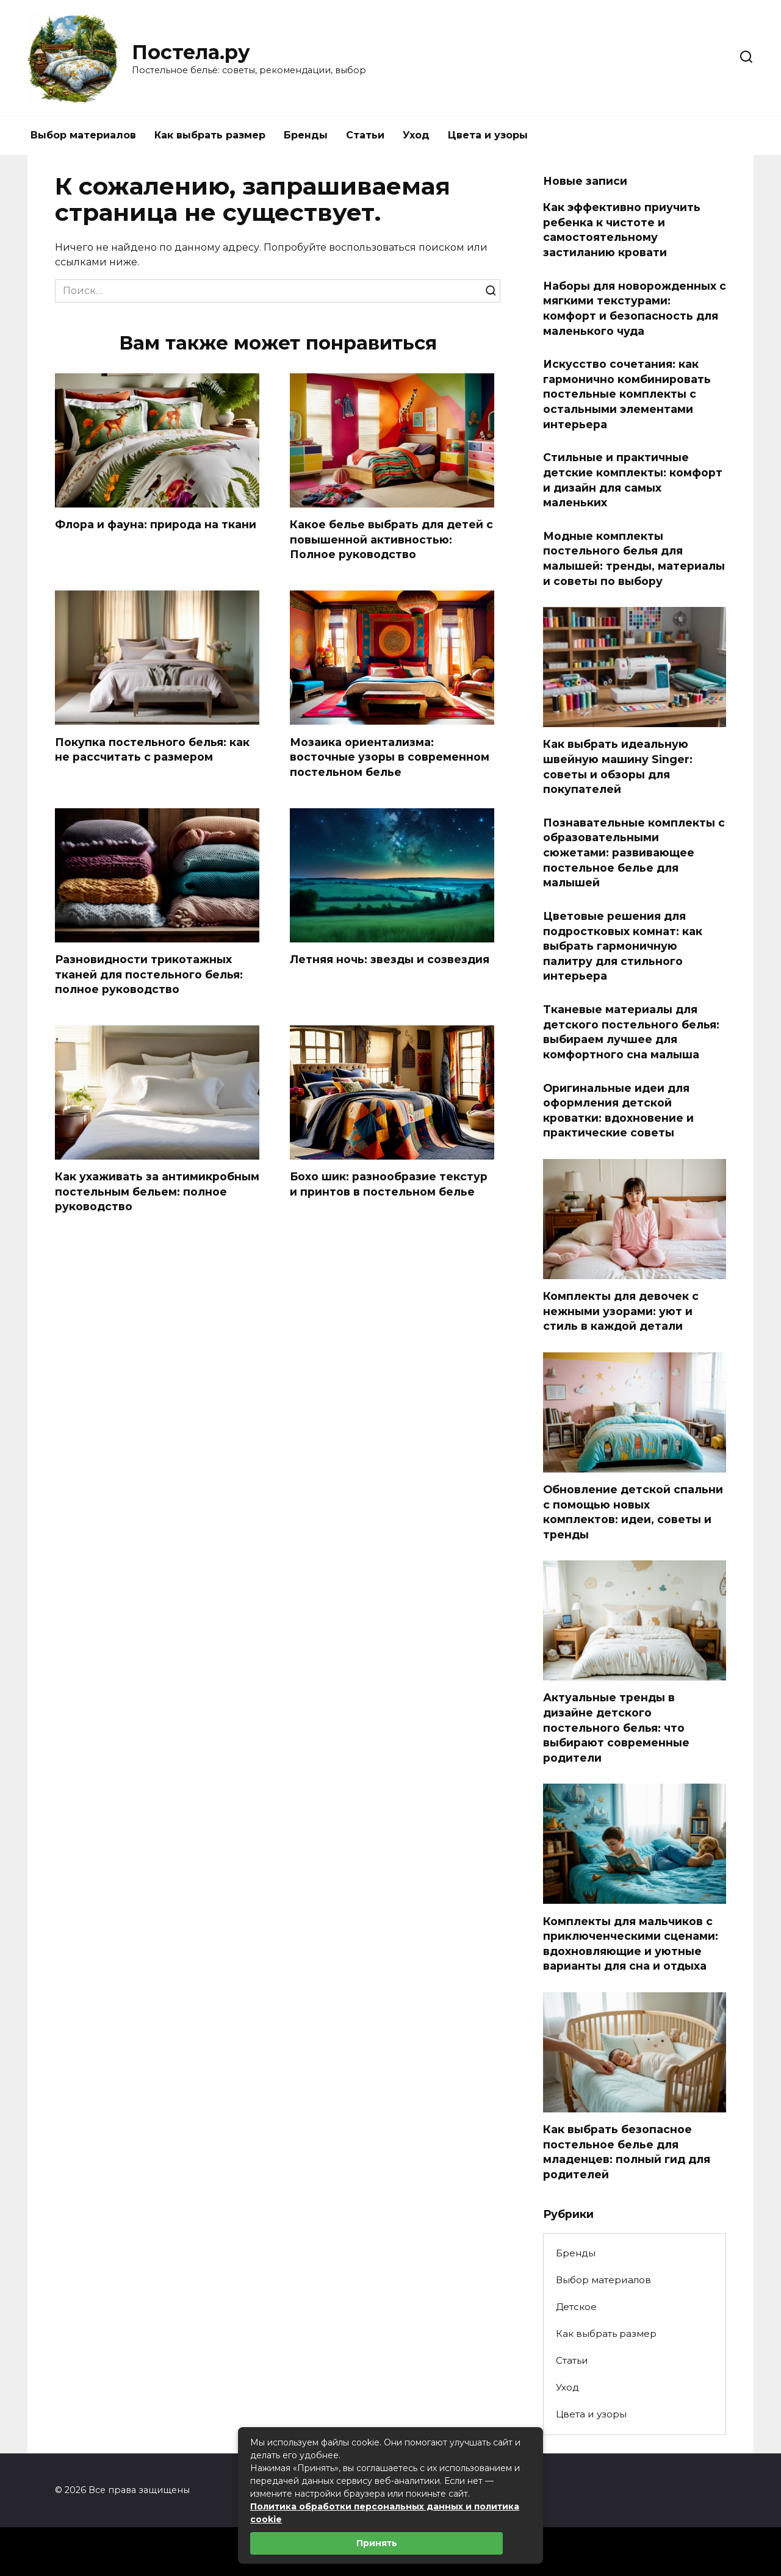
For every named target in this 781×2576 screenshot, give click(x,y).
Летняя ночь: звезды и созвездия (389, 959)
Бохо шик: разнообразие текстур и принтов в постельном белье (389, 1185)
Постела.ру (191, 52)
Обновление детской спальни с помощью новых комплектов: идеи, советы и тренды (633, 1512)
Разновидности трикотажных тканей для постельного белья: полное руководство (149, 974)
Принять (376, 2543)
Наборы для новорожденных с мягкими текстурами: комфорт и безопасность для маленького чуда (634, 308)
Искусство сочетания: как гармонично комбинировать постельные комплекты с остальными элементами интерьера (627, 394)
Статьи (365, 135)
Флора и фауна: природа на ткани (155, 524)
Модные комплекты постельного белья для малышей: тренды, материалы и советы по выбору (634, 558)
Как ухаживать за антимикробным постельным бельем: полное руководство (157, 1192)
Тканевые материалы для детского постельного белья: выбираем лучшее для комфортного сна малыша (631, 1032)
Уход (416, 135)
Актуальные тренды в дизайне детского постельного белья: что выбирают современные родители (616, 1727)
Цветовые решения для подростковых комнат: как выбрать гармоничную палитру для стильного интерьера (622, 946)
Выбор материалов (83, 135)
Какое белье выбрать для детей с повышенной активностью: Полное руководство (391, 539)
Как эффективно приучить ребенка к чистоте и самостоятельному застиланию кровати (621, 230)
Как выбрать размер (209, 135)
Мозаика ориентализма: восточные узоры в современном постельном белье (389, 757)
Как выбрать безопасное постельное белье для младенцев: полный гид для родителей (626, 2152)
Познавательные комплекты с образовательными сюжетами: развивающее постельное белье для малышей (634, 852)
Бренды (306, 135)
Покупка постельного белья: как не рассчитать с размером (152, 750)
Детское (576, 2306)
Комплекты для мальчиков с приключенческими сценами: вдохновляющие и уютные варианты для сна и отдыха (630, 1943)
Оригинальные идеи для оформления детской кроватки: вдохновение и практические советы (618, 1110)
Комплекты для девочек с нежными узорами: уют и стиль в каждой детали (621, 1311)
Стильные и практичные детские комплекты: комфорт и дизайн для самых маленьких (632, 480)
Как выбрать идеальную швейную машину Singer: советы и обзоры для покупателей (618, 766)
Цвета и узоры (488, 135)
